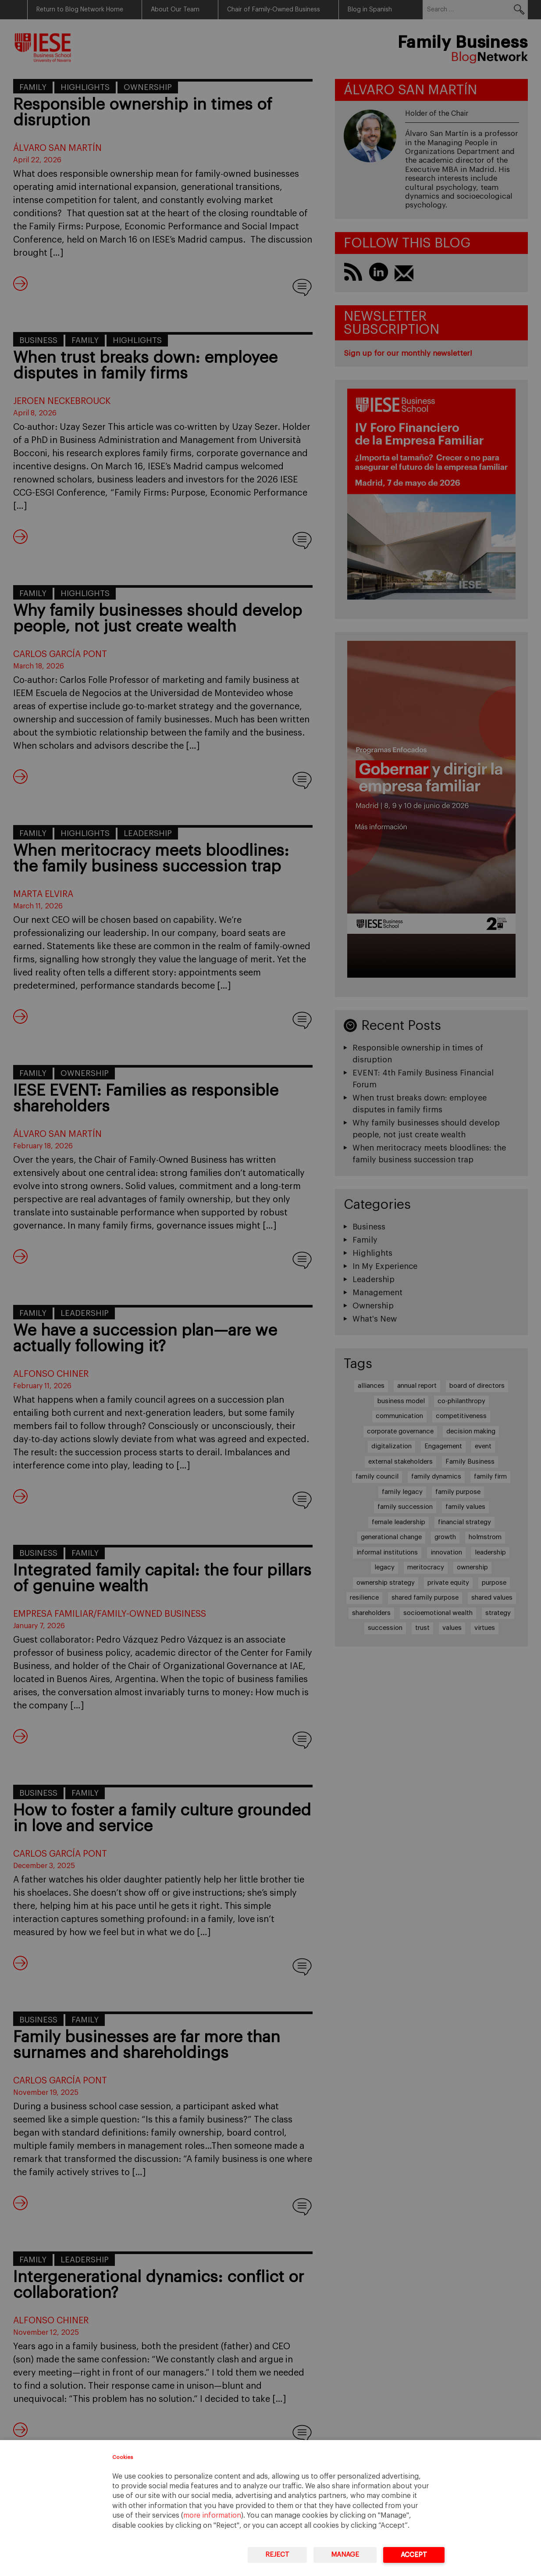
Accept (414, 2554)
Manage (345, 2554)
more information (212, 2515)
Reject (277, 2554)
